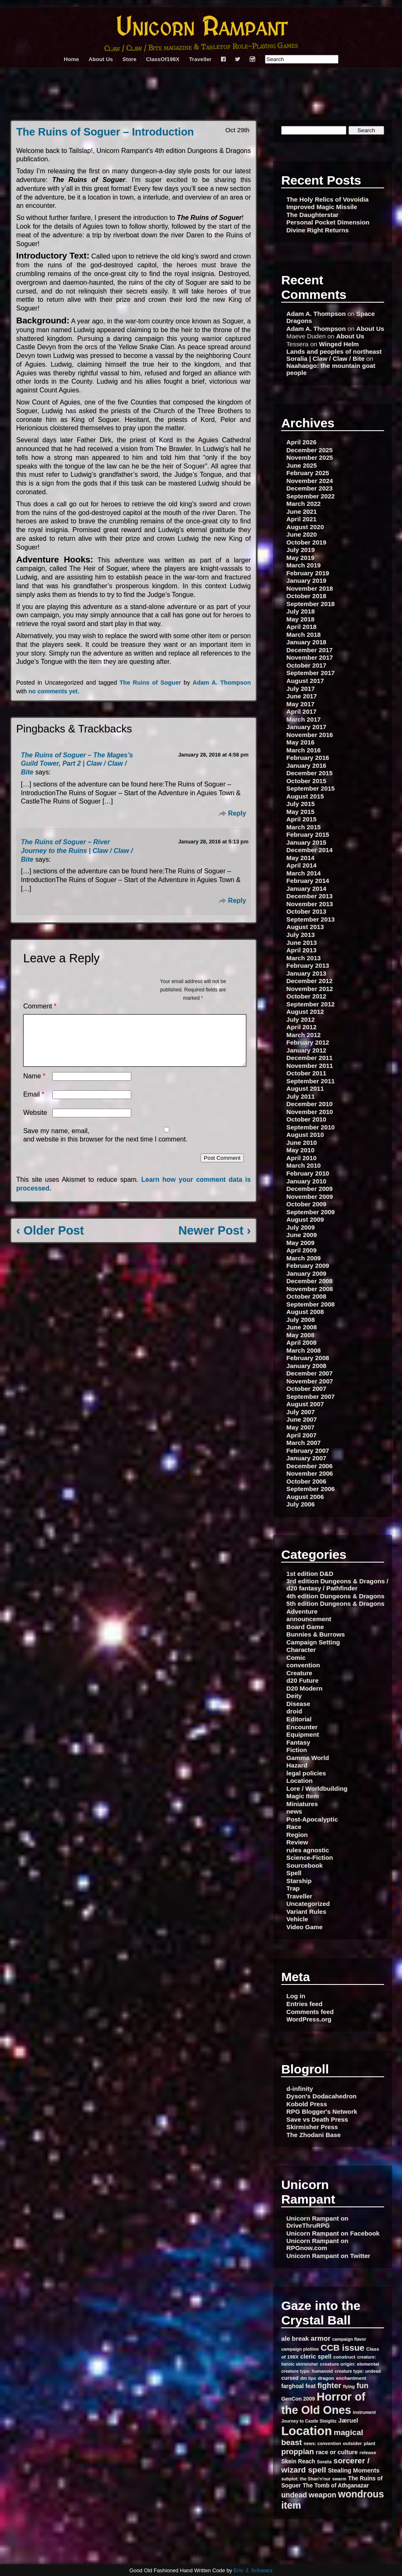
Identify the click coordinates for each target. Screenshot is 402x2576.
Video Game (305, 1926)
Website (35, 1122)
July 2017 (301, 688)
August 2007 (305, 1404)
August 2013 (305, 926)
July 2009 (301, 1227)
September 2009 (311, 1211)
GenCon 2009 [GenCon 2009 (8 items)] (298, 2399)
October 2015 (306, 780)
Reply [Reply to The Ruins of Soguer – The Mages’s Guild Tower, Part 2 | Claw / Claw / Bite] (237, 813)
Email (33, 1104)
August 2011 (305, 1088)
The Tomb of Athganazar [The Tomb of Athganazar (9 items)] (336, 2485)
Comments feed (310, 2011)
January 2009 (306, 1273)
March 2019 (304, 565)
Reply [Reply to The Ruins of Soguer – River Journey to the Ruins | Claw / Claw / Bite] (237, 900)
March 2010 (304, 1165)
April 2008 (302, 1342)
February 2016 (308, 757)
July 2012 (301, 1019)
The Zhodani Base (314, 2134)
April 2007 (302, 1435)
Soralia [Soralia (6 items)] (324, 2461)
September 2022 (311, 496)
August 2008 (305, 1311)
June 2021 (302, 511)
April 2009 (302, 1250)
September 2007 (311, 1396)
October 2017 (306, 665)
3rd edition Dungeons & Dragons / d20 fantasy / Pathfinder (338, 1585)
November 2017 (310, 657)
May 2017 (301, 703)
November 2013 (310, 903)
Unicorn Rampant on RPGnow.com (317, 2244)
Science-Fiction (310, 1857)
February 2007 (308, 1450)
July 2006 (301, 1504)
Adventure (302, 1611)
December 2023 (310, 488)
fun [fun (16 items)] (363, 2385)
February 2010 (308, 1173)
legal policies (306, 1773)
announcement (309, 1618)
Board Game (305, 1626)
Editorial (299, 1719)
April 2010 (302, 1157)
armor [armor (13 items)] (321, 2338)
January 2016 (306, 765)
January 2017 (306, 726)
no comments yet (53, 691)
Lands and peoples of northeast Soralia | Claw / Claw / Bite (334, 355)
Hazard (297, 1765)
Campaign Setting (313, 1642)
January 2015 (306, 842)
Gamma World (308, 1757)
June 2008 (302, 1327)
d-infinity (300, 2088)
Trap (293, 1888)
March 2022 (304, 503)
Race (294, 1826)
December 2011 (310, 1057)
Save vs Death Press (317, 2119)
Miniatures (302, 1803)
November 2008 (310, 1288)
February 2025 (308, 472)
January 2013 (306, 973)
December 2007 (310, 1373)
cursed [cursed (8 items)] (290, 2378)
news (294, 1811)
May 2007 (301, 1427)
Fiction (297, 1749)
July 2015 (301, 803)
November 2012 (310, 988)
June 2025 (302, 465)
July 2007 (301, 1411)
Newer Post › (215, 1240)
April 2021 (302, 519)
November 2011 (310, 1065)
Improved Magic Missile (322, 206)
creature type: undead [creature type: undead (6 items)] (358, 2371)
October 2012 (306, 996)
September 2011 (311, 1081)
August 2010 (305, 1134)
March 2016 (304, 750)
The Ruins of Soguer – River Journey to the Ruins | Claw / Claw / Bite (76, 850)
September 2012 (311, 1004)
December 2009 (310, 1188)
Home (71, 59)
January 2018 (306, 642)
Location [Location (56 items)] (306, 2431)
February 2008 (308, 1357)
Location (300, 1780)
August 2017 (305, 680)
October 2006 (306, 1481)
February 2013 (308, 965)
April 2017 (302, 711)
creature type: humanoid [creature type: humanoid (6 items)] (307, 2371)
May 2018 (301, 619)
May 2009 (301, 1242)
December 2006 (310, 1465)
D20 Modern (305, 1688)
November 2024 (310, 480)
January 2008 (306, 1365)
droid (294, 1711)
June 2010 (302, 1142)
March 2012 (304, 1034)
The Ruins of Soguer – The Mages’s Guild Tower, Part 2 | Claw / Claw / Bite (77, 764)
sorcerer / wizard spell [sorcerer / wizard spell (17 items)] (325, 2465)
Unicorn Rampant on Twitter (328, 2255)
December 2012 (310, 980)
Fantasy (298, 1742)
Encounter (302, 1726)
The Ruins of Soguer (150, 682)
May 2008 (301, 1335)
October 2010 (306, 1119)
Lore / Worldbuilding (317, 1788)
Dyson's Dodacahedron (322, 2096)
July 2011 (301, 1096)
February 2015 (308, 834)
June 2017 (302, 696)
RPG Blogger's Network (322, 2111)
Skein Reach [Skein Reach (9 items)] (298, 2461)
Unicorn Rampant (201, 28)
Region (297, 1834)
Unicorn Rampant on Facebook (333, 2233)
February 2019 (308, 573)
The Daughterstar (313, 214)
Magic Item (303, 1796)
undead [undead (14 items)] (294, 2495)
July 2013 (301, 934)
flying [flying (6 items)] (349, 2386)
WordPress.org (309, 2019)
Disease (298, 1703)
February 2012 (308, 1042)
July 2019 (301, 549)
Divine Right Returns (318, 230)
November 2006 (310, 1473)
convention (303, 1665)
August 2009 (305, 1219)
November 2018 (310, 588)
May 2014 (301, 857)
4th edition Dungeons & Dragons (336, 1596)
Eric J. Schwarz (252, 2570)
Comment (39, 1006)
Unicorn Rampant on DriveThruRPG (317, 2222)
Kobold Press (307, 2104)
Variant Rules (306, 1911)
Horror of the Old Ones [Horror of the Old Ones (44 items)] (323, 2403)
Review (297, 1842)
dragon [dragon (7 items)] (326, 2378)
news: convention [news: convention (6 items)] (322, 2443)
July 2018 (301, 611)
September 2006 (311, 1488)
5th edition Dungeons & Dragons (336, 1603)
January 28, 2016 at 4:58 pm (213, 755)
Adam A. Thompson (222, 682)
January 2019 (306, 580)
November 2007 (310, 1381)
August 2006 (305, 1496)
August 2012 (305, 1011)
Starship (299, 1880)
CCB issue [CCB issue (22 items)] (343, 2347)
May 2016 (301, 742)
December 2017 (310, 649)
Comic (296, 1657)
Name (34, 1086)
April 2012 (302, 1026)
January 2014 (306, 888)
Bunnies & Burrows (316, 1634)
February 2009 (308, 1265)
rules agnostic (308, 1850)
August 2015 (305, 796)
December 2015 (310, 772)
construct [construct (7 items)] (344, 2356)
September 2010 (311, 1127)
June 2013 (302, 942)
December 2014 (310, 849)
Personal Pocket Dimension (328, 222)
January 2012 (306, 1050)
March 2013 (304, 957)
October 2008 (306, 1296)
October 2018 (306, 595)
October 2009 (306, 1204)
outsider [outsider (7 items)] (352, 2443)
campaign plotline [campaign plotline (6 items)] (300, 2349)
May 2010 (301, 1150)
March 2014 (304, 873)
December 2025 (310, 450)
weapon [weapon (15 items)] (322, 2495)
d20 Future (303, 1680)
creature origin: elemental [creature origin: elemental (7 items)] (349, 2363)
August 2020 (305, 526)
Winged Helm (339, 344)
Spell (294, 1872)
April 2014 (302, 865)
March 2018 (304, 634)
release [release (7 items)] (368, 2452)
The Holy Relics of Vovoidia (328, 199)
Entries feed (305, 2003)
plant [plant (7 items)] (369, 2443)
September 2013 (311, 919)
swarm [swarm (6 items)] (339, 2478)
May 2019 (301, 557)
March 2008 (304, 1350)
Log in (296, 1995)
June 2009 (302, 1234)
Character (301, 1649)
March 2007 (304, 1442)
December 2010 (310, 1103)
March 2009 (304, 1258)
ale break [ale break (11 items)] (295, 2338)
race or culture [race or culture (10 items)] (337, 2452)
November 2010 (310, 1111)
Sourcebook (305, 1865)
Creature (299, 1672)
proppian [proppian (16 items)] (297, 2451)
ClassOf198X (163, 59)
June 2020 (302, 534)
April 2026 (302, 442)
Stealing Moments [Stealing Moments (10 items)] (353, 2470)
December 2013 (310, 896)
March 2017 (304, 719)
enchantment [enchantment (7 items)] (351, 2378)
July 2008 (301, 1319)
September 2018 (311, 603)
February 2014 (308, 880)
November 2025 (310, 457)
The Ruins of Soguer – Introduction (105, 132)
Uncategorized (308, 1903)
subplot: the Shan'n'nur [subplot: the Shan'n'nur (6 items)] (306, 2478)
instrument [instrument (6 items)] (364, 2412)
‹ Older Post (50, 1240)
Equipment (303, 1734)
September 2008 (311, 1304)
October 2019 (306, 542)
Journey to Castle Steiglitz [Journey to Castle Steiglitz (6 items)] (308, 2420)
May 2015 (301, 811)
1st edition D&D (310, 1573)
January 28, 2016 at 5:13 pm (213, 841)
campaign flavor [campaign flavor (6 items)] (349, 2339)
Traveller (200, 59)
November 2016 (310, 734)
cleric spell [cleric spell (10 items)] (315, 2356)
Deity (294, 1695)
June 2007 (302, 1419)
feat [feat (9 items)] (311, 2386)
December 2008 (310, 1280)
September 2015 (311, 788)
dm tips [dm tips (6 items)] (308, 2378)
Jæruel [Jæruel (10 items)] (348, 2420)
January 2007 (306, 1458)
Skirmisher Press (312, 2126)
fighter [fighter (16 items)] (329, 2385)
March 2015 (304, 827)
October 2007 (306, 1388)
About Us (100, 59)
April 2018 (302, 626)
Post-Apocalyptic (312, 1819)
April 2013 (302, 950)
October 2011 (306, 1073)
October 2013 (306, 911)
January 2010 (306, 1181)
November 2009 (310, 1196)
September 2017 (311, 672)
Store (130, 59)
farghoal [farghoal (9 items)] (292, 2386)
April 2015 (302, 819)
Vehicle (297, 1919)
